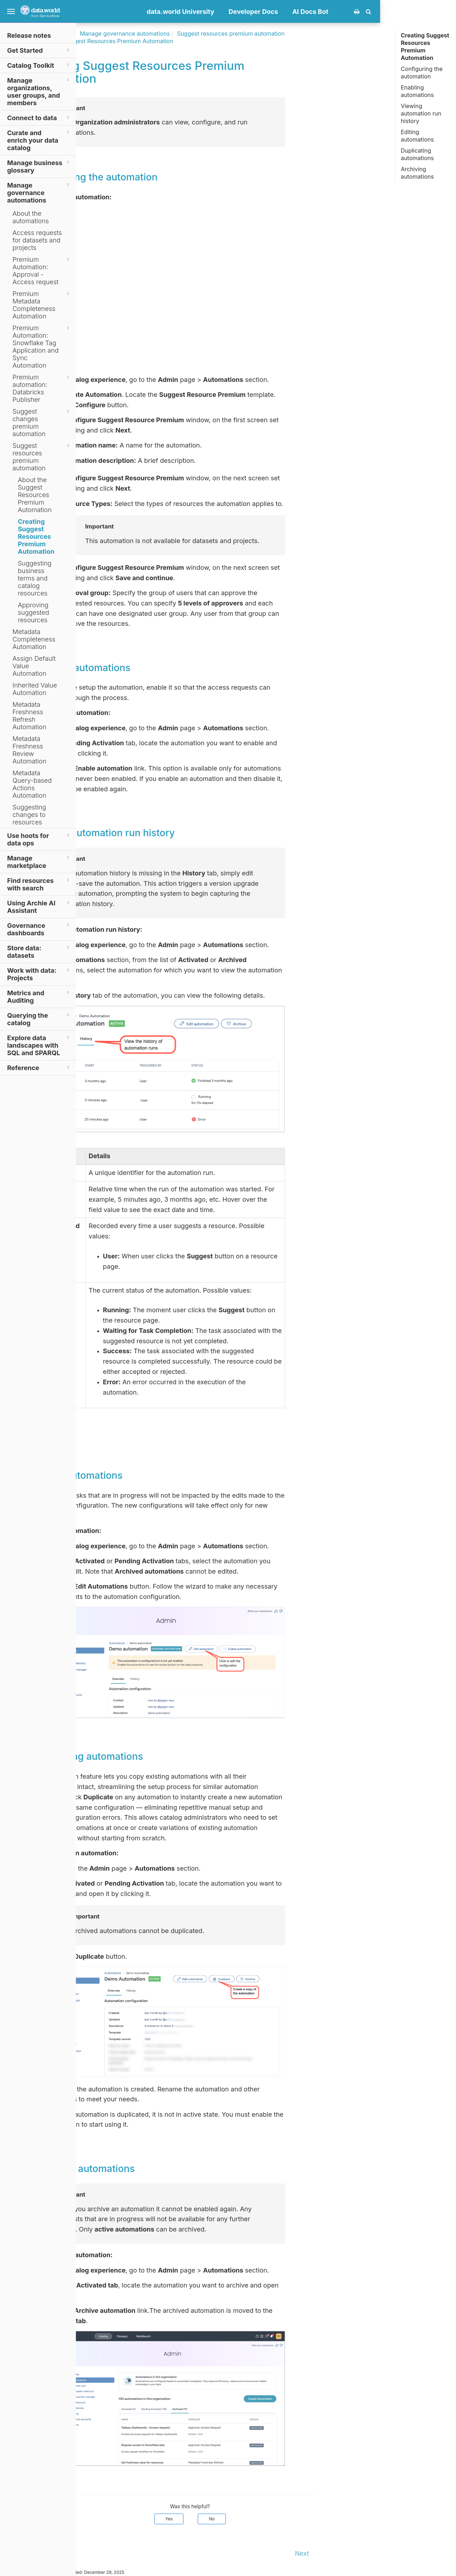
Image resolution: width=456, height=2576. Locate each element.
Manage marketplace (39, 861)
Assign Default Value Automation (34, 666)
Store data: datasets (39, 951)
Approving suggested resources (33, 612)
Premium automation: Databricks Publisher (41, 388)
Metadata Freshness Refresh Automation (29, 716)
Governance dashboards (39, 929)
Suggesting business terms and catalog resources (34, 578)
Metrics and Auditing (39, 996)
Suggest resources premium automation (41, 457)
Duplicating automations (417, 154)
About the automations (30, 217)
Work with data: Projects (39, 974)
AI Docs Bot (386, 11)
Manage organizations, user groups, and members (39, 91)
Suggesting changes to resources (29, 814)
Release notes (29, 35)
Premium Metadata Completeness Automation (41, 305)
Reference (39, 1067)
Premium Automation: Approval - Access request (41, 271)
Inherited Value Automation (34, 688)
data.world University (256, 11)
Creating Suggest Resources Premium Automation (36, 536)
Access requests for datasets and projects (37, 240)
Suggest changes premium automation (41, 423)
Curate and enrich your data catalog (39, 140)
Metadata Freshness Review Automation (29, 750)
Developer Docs (329, 11)
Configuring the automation (422, 72)
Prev (90, 2553)
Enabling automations (417, 91)
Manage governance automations (39, 192)
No (288, 2518)
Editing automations (417, 135)
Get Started (39, 50)
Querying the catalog (39, 1019)
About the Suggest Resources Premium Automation (35, 494)
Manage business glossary (39, 166)
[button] (444, 11)
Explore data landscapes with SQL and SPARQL (39, 1045)
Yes (245, 2518)
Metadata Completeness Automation (33, 639)
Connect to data (39, 117)
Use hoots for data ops (39, 839)
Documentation (128, 33)
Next (378, 2553)
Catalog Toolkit (39, 65)
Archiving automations (417, 172)
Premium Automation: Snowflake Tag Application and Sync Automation (41, 346)
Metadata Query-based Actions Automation (32, 784)
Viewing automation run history (421, 113)
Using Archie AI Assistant (39, 906)
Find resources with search (39, 884)
